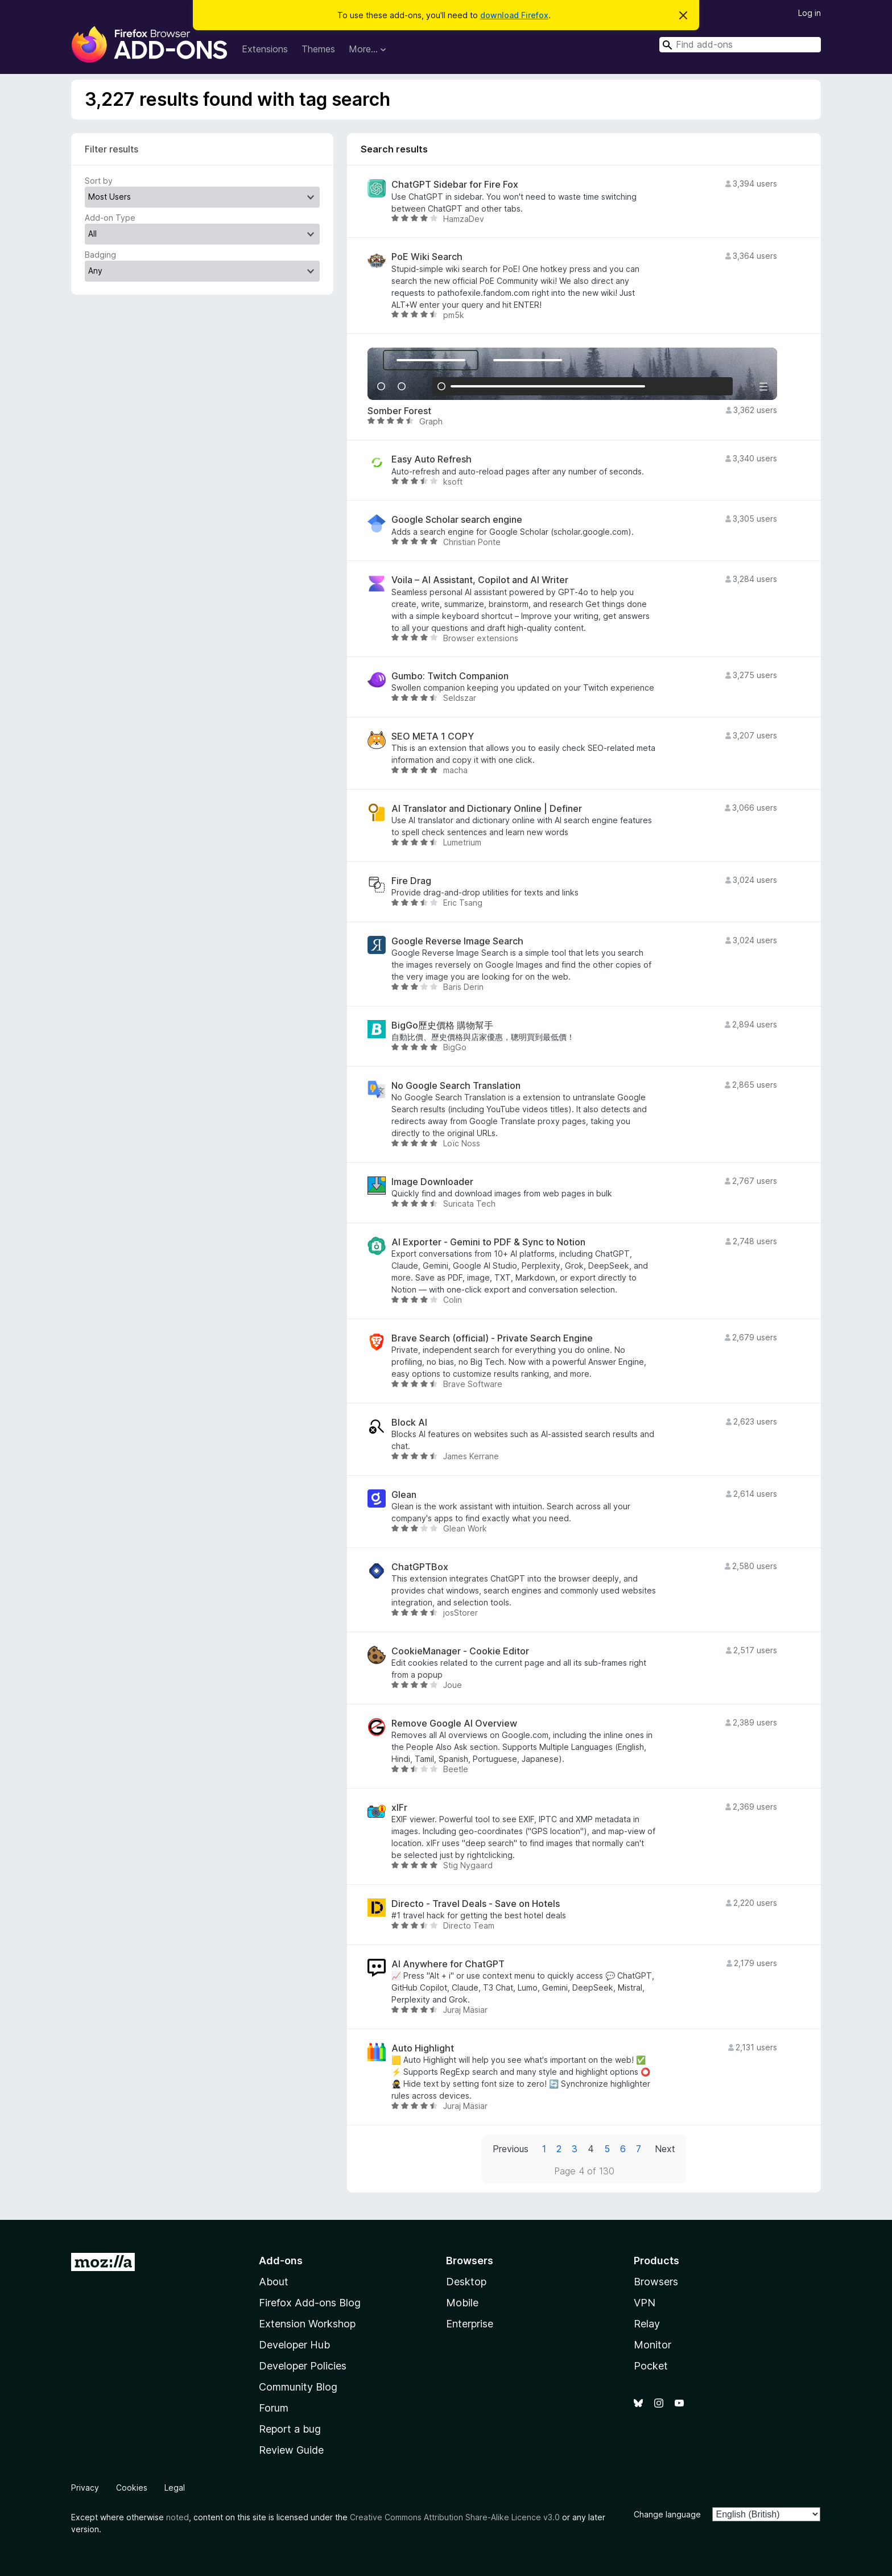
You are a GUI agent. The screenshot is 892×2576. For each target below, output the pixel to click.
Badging (100, 254)
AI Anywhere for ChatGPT (448, 1964)
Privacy (85, 2487)
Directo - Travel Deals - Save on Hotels (475, 1903)
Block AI (409, 1422)
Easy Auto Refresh (431, 459)
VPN (644, 2303)
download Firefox (514, 15)
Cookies (131, 2487)
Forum (273, 2408)
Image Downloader (432, 1181)
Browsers (656, 2282)
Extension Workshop (307, 2324)
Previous (510, 2148)
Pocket (651, 2366)
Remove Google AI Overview (454, 1723)
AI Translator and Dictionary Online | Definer (486, 808)
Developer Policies (302, 2366)
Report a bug (290, 2429)
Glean (403, 1494)
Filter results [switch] (111, 149)
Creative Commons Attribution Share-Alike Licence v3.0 (455, 2517)
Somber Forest (399, 411)
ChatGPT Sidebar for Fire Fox (454, 184)
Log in (809, 13)
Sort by (99, 180)
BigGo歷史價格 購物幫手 (442, 1025)
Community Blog (298, 2387)
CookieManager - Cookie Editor (460, 1651)
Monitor (652, 2345)
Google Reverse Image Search (457, 941)
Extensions (265, 49)
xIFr (399, 1807)
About (273, 2282)
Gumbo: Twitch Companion (450, 676)
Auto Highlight (422, 2048)
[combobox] (740, 44)
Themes (318, 49)
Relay (647, 2324)
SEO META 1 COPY (432, 736)
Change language (667, 2514)
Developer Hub (294, 2345)
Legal (174, 2487)
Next (665, 2148)
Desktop (466, 2282)
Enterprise (469, 2324)
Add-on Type (110, 217)
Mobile (462, 2303)
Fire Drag (411, 881)
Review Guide (291, 2450)
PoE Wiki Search (426, 256)
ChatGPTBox (419, 1567)
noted (177, 2517)
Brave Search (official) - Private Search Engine (492, 1338)
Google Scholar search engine (456, 519)
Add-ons (281, 2261)
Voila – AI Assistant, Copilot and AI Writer (479, 580)
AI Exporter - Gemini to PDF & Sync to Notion (488, 1242)
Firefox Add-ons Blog (310, 2303)
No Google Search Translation (456, 1085)
